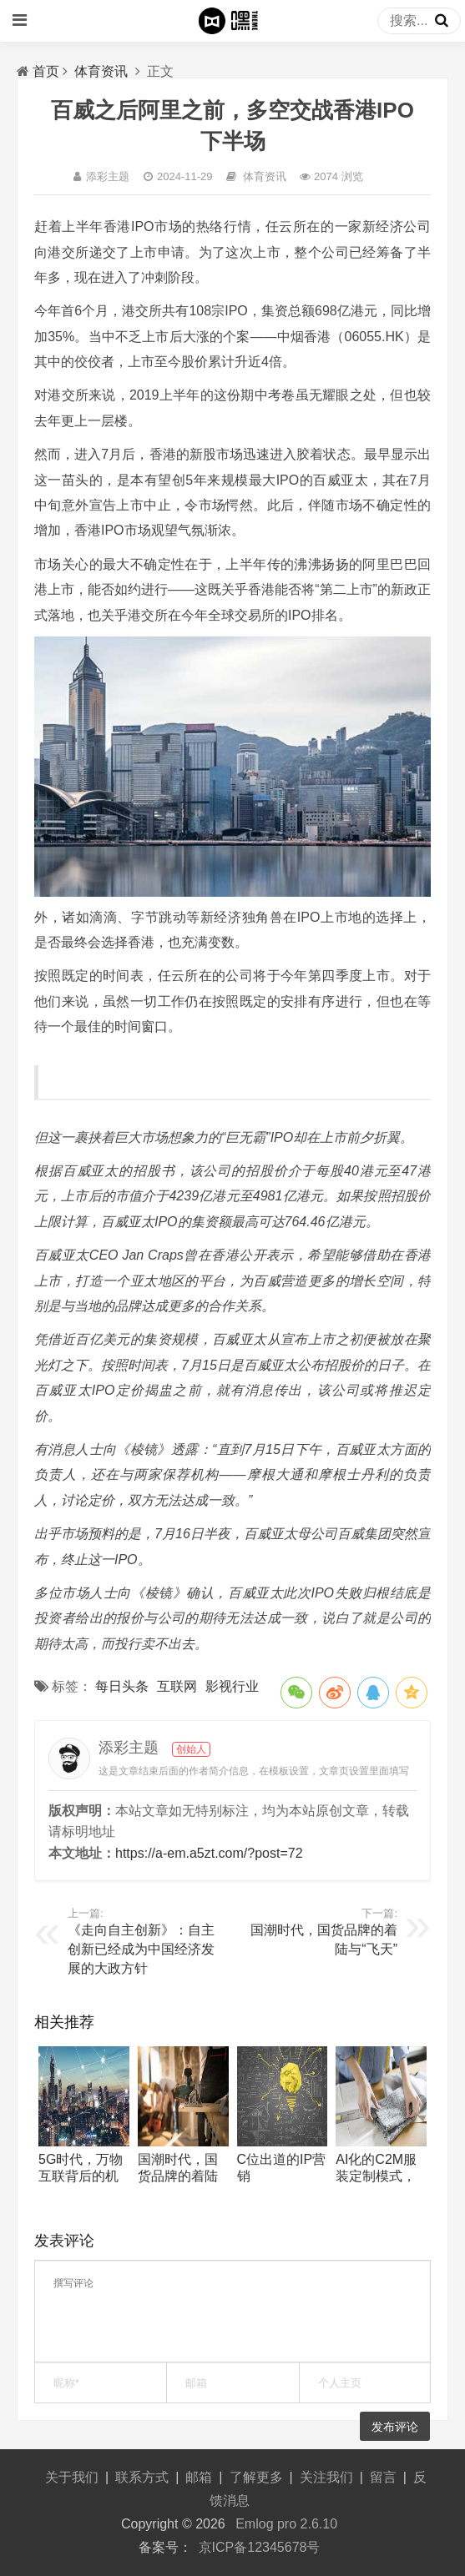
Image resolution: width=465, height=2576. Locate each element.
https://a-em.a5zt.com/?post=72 (209, 1853)
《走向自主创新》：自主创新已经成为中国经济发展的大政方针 (141, 1949)
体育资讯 (101, 71)
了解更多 (256, 2477)
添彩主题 (107, 176)
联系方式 (142, 2477)
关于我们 (72, 2477)
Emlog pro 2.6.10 (286, 2524)
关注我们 (326, 2477)
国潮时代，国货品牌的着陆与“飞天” (178, 2176)
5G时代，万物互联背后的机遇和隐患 (80, 2176)
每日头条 (122, 1686)
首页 (46, 71)
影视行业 (232, 1686)
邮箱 (198, 2477)
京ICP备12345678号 (260, 2547)
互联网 (177, 1686)
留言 (383, 2477)
